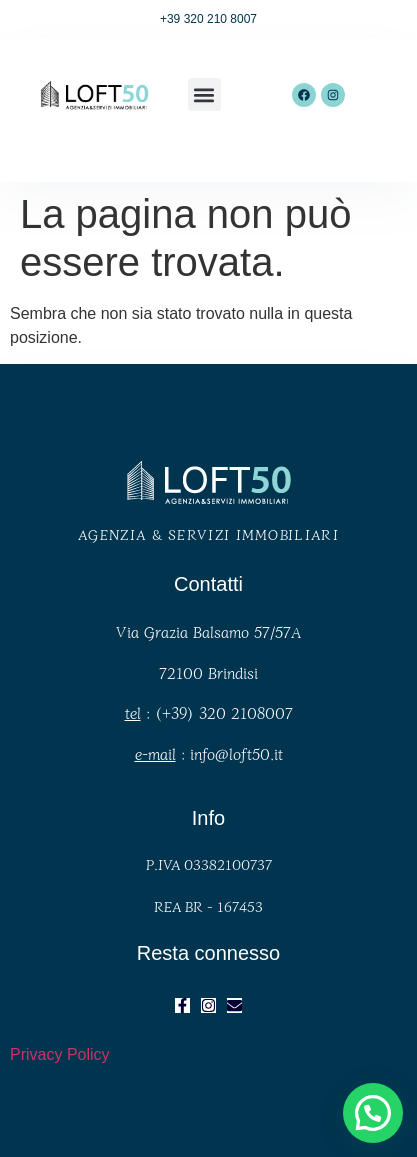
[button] (204, 94)
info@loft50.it (236, 753)
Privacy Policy (60, 1054)
